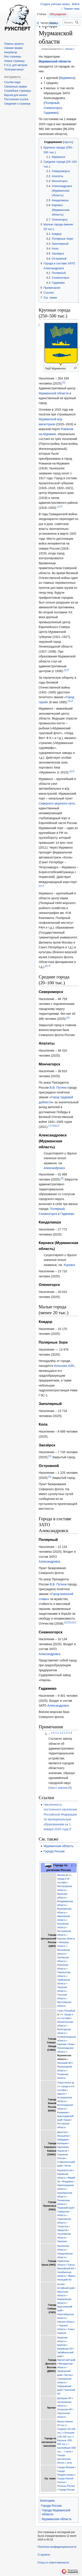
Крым (67, 2119)
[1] (63, 382)
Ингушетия (63, 2136)
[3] (69, 701)
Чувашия (62, 2241)
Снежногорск (53, 108)
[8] (55, 1125)
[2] (65, 670)
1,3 (66, 1732)
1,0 (52, 1732)
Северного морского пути (57, 803)
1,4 (70, 1732)
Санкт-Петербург (66, 2010)
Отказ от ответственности (53, 2562)
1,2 (61, 1732)
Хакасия (61, 2333)
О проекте (44, 2554)
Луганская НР (64, 2409)
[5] (40, 885)
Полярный (52, 103)
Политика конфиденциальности (57, 2546)
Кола (69, 48)
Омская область (66, 2321)
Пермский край (65, 2207)
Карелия (61, 2044)
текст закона (58, 1787)
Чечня (67, 2165)
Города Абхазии (65, 2467)
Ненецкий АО (64, 2063)
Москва (61, 1875)
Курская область (66, 1938)
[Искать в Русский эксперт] (71, 22)
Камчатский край (66, 2360)
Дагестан (62, 2132)
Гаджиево (50, 112)
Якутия (68, 2375)
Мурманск (67, 78)
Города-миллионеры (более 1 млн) (64, 2459)
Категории (47, 2500)
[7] (49, 1125)
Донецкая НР (64, 2398)
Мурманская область (58, 1846)
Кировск (69, 1265)
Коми (71, 2044)
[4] (70, 771)
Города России (54, 1851)
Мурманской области (55, 61)
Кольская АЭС (64, 1365)
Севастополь (64, 2082)
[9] (65, 1622)
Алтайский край (65, 2288)
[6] (46, 965)
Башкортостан (64, 2170)
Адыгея (61, 2093)
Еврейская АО (65, 2348)
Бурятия (61, 2345)
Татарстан (62, 2226)
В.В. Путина (58, 1087)
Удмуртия (62, 2230)
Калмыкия (62, 2112)
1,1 (57, 1732)
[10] (72, 1622)
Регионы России (66, 2486)
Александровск (54, 1168)
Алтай (60, 2284)
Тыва (70, 2329)
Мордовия (67, 2181)
